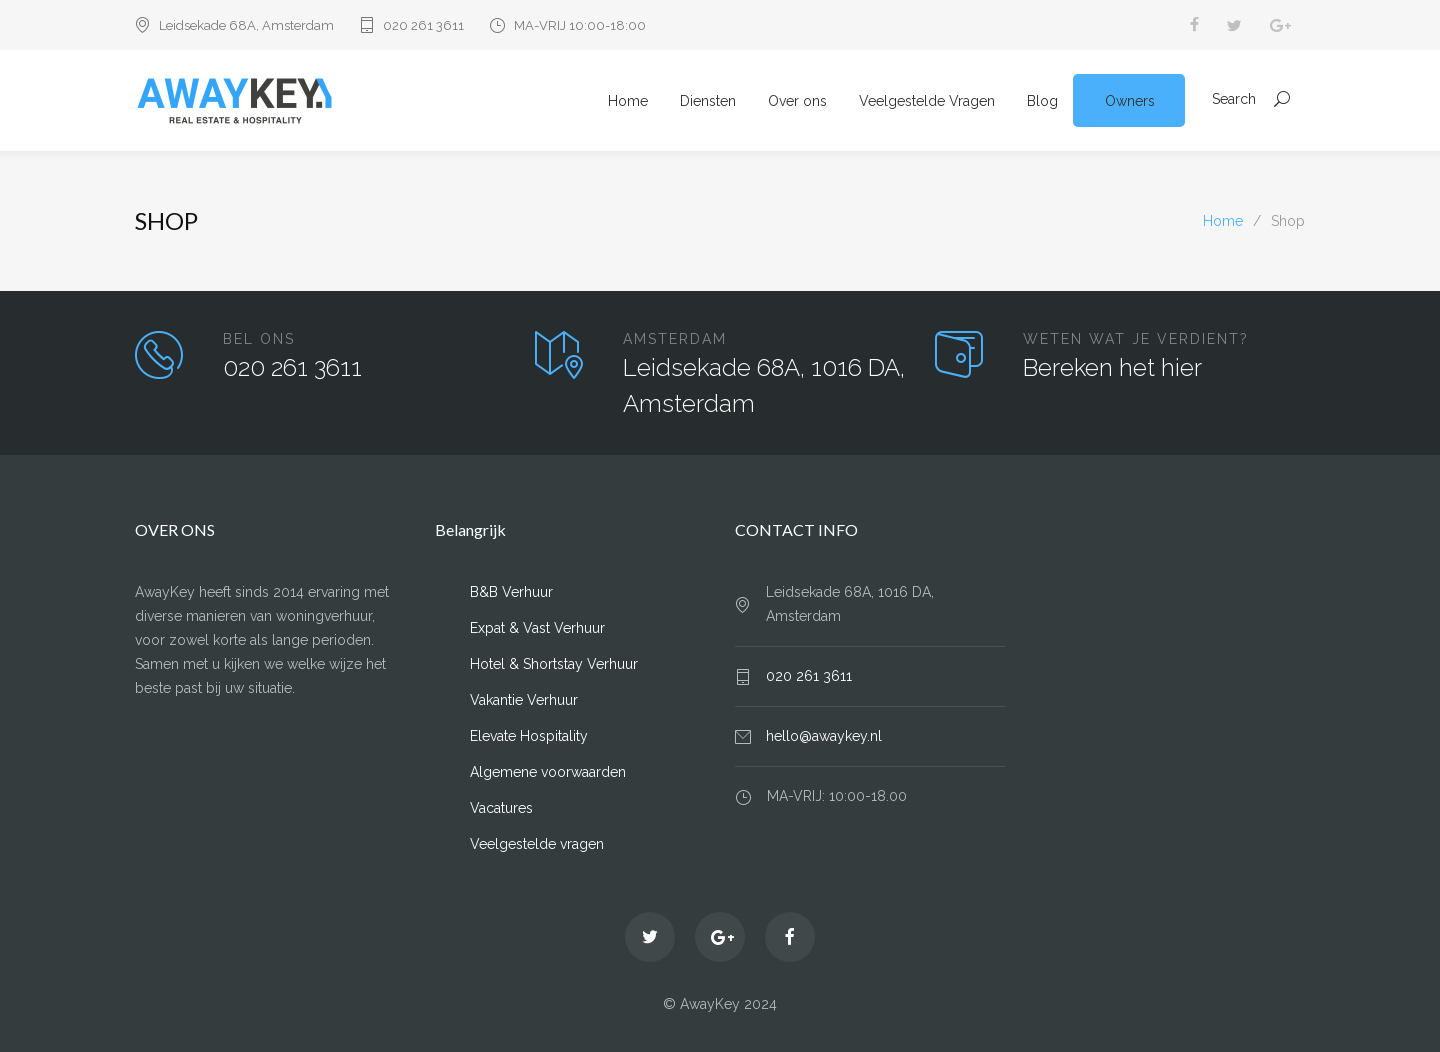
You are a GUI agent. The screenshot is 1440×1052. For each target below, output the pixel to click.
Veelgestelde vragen (537, 844)
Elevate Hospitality (529, 736)
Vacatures (501, 808)
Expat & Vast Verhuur (537, 628)
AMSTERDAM (675, 339)
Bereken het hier (1112, 367)
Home (628, 101)
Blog (1042, 101)
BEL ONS (259, 339)
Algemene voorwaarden (548, 772)
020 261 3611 (423, 25)
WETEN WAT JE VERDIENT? (1136, 339)
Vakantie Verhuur (524, 700)
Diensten (708, 101)
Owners (1130, 101)
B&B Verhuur (511, 592)
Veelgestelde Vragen (927, 101)
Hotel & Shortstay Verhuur (554, 664)
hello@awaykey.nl (824, 736)
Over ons (797, 101)
